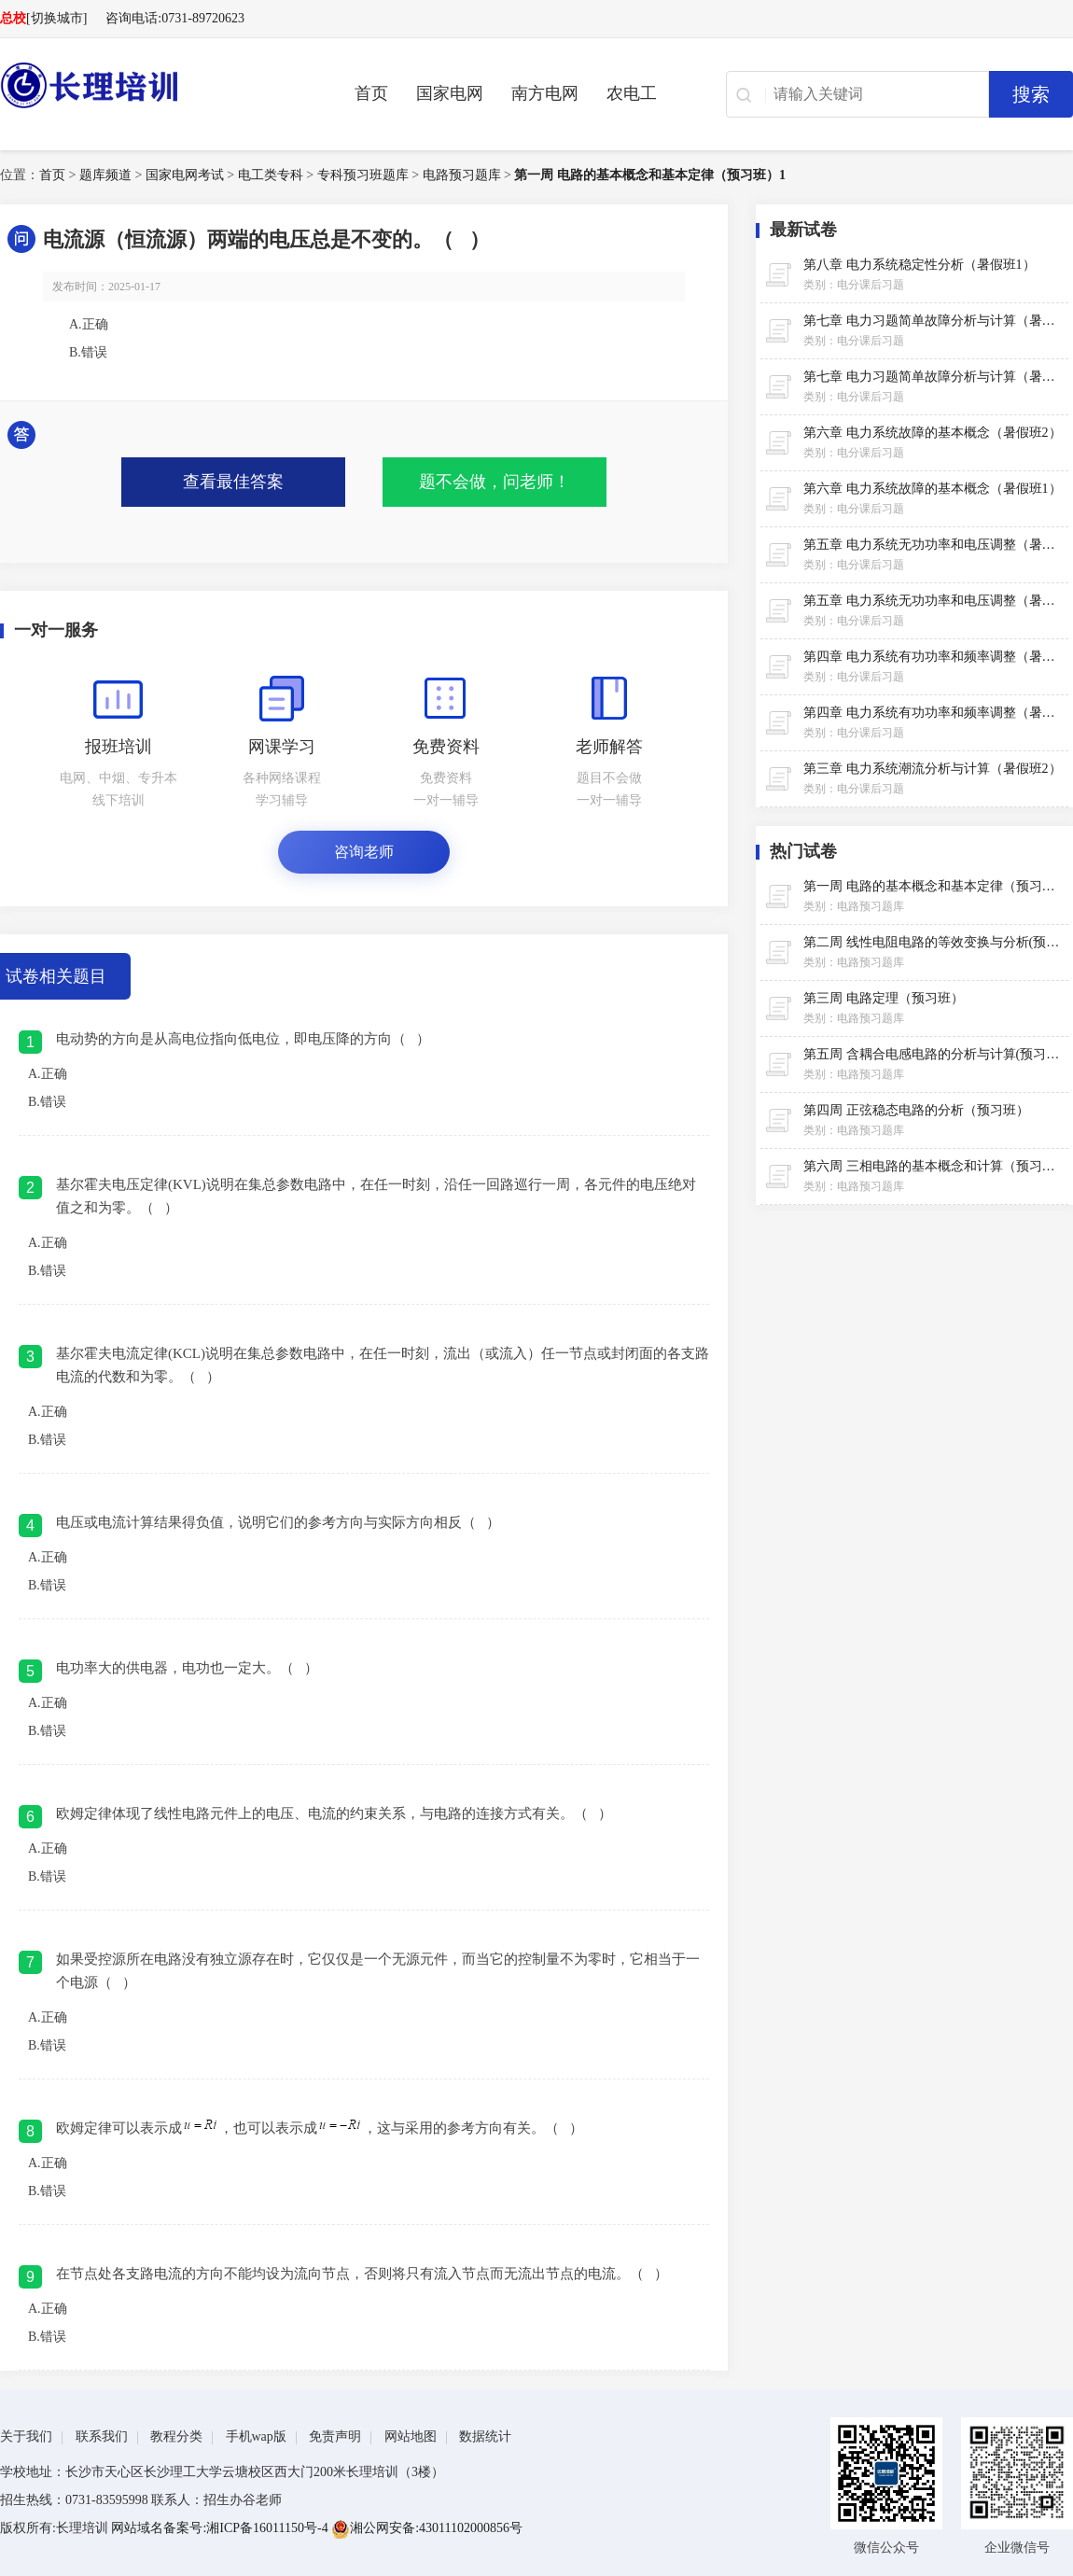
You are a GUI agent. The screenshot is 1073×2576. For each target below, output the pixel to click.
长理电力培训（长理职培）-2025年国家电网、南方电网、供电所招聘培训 (149, 85)
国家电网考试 (185, 175)
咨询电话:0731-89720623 (174, 18)
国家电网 (449, 93)
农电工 (631, 93)
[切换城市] (56, 18)
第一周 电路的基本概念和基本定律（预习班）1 (650, 175)
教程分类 (176, 2436)
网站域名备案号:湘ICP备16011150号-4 (221, 2528)
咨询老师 (364, 852)
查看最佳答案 (233, 481)
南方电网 (544, 93)
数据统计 (485, 2436)
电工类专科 (270, 175)
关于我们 (26, 2436)
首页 (371, 93)
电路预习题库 (462, 175)
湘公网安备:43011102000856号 (427, 2528)
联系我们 (102, 2436)
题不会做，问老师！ (494, 481)
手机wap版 (256, 2436)
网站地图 (410, 2436)
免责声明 (335, 2436)
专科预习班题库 (363, 175)
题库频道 (105, 175)
